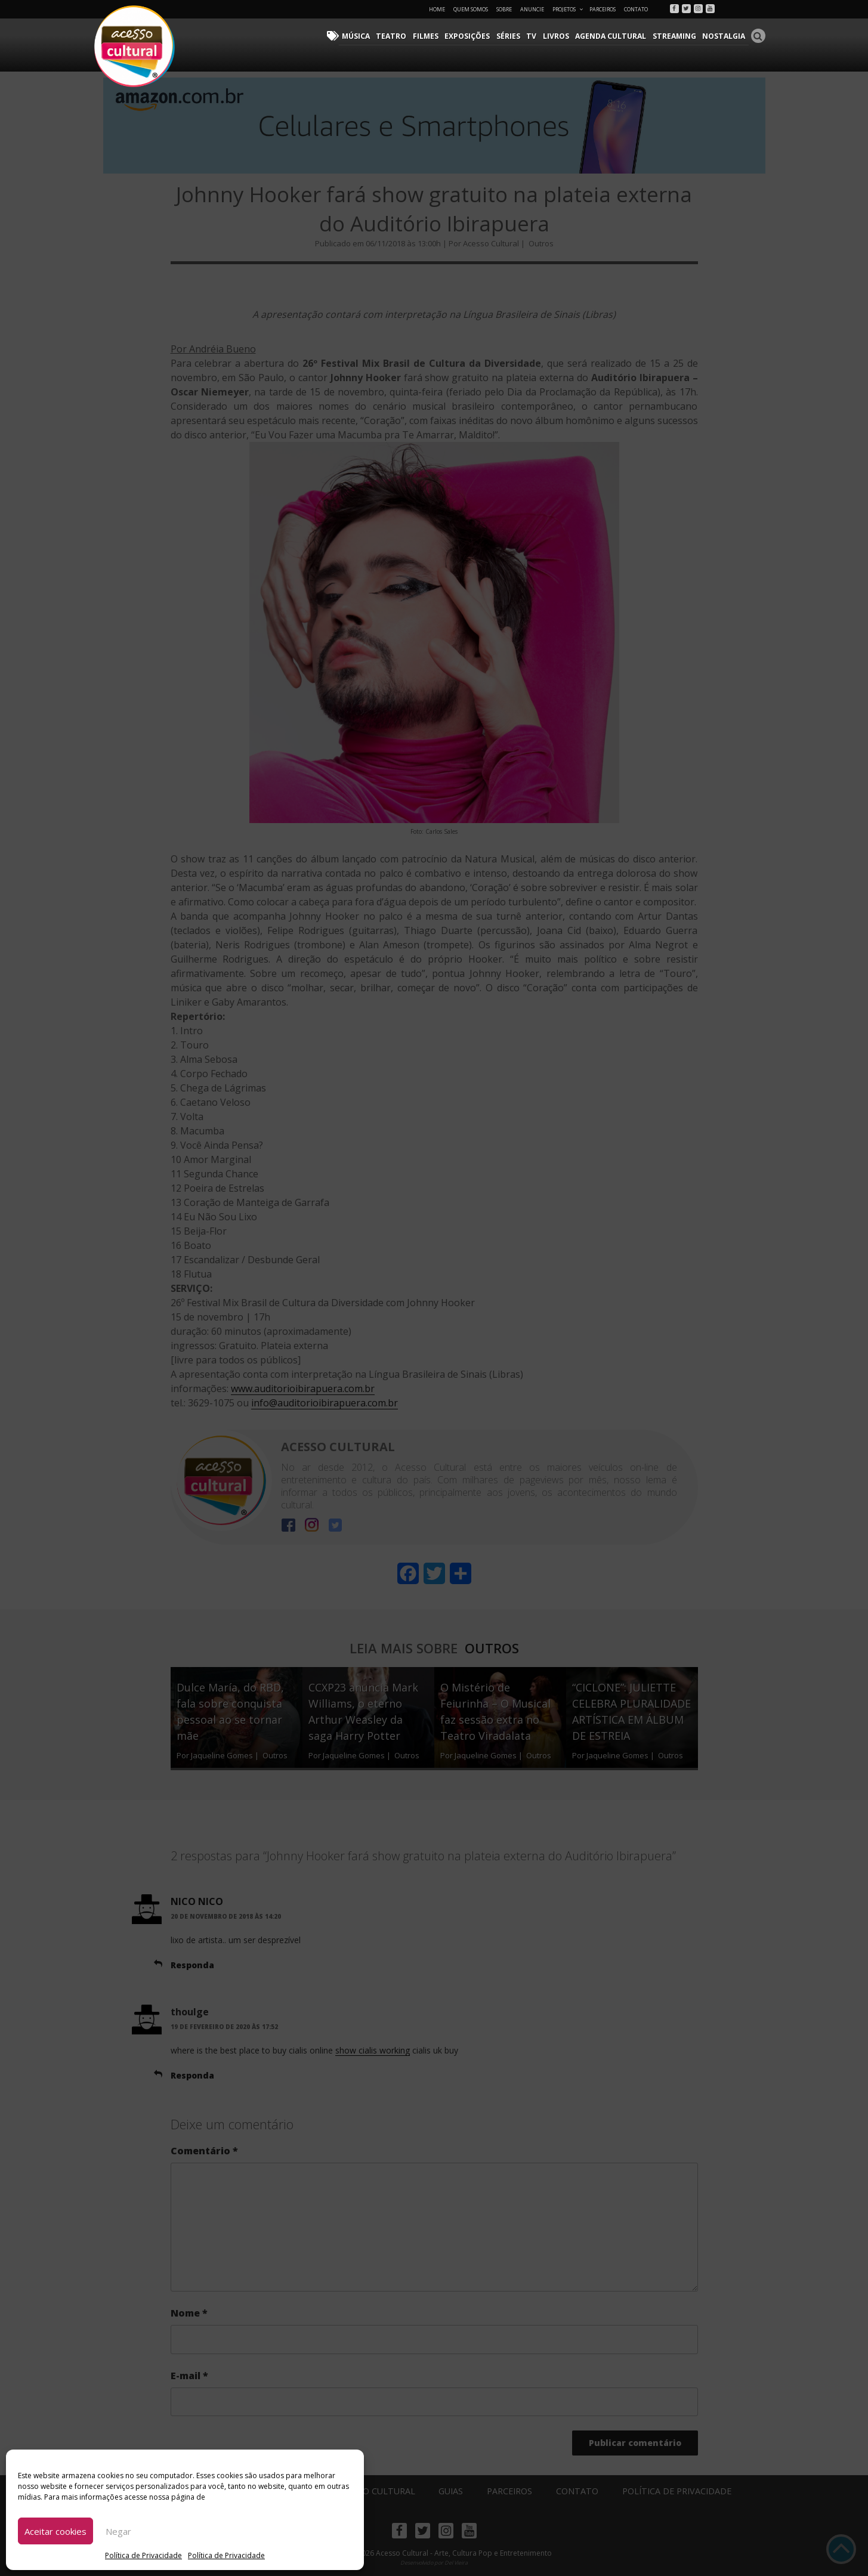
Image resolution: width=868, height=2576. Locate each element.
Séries (512, 36)
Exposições (472, 36)
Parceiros (602, 9)
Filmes (430, 36)
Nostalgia (724, 36)
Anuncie (532, 9)
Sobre (504, 9)
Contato (636, 9)
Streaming (675, 36)
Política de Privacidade (143, 2555)
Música (362, 36)
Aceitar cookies (55, 2531)
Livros (559, 36)
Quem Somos (470, 9)
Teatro (397, 36)
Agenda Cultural (613, 36)
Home (437, 9)
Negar (118, 2531)
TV (535, 36)
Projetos (568, 9)
